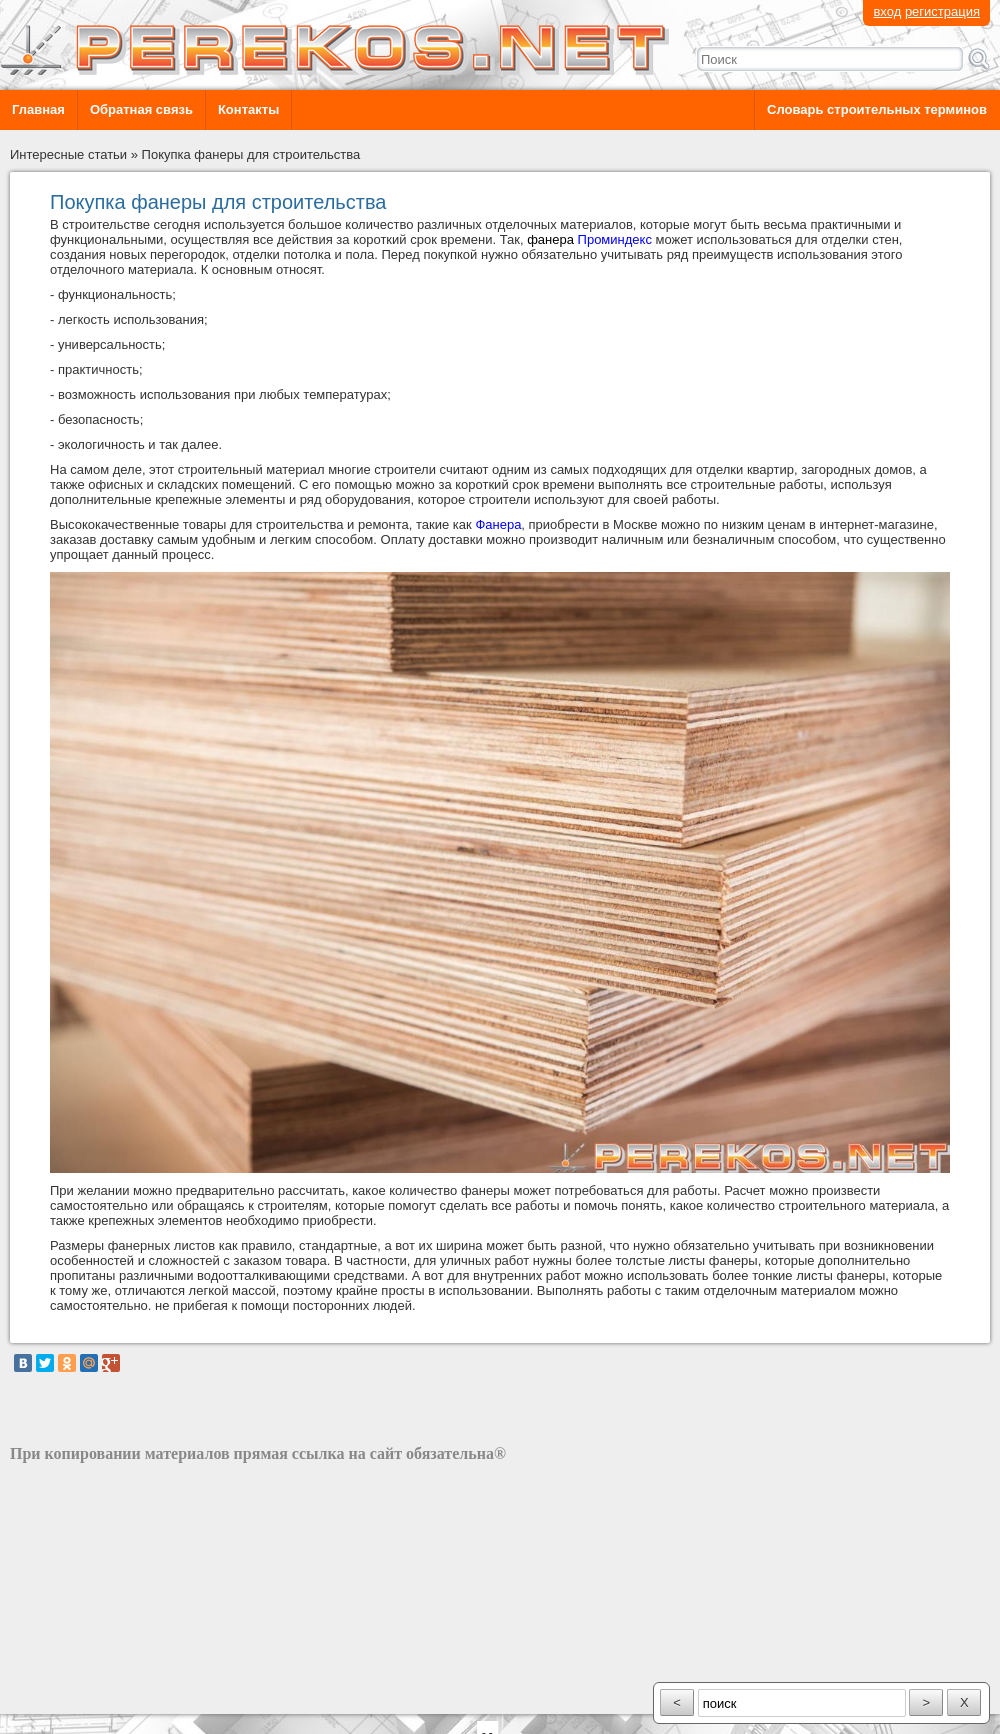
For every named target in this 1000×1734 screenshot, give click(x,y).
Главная (38, 109)
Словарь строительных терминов (877, 109)
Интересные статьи (68, 154)
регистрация (942, 11)
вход (887, 11)
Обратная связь (141, 109)
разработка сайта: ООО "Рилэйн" (110, 1696)
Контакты (248, 109)
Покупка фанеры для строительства (251, 154)
